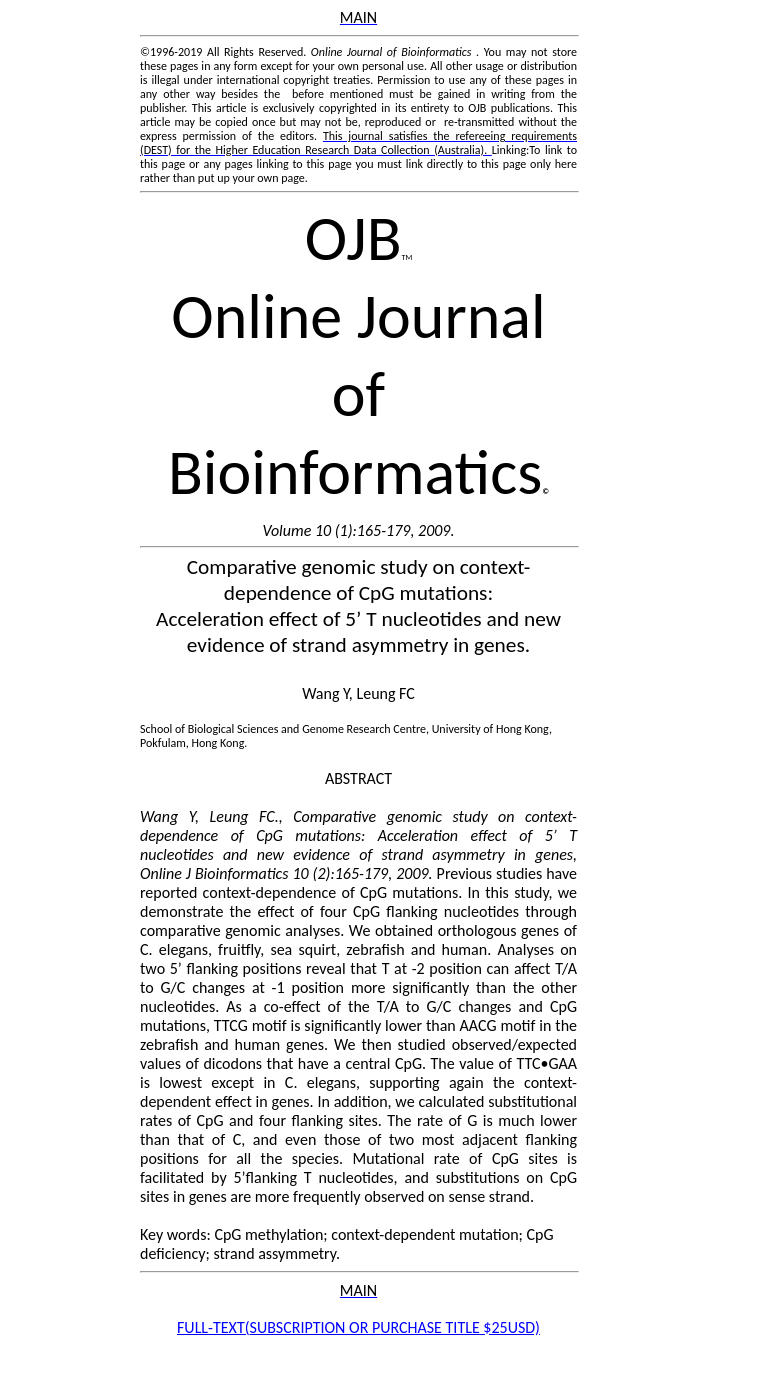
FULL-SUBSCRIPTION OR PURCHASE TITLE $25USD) (358, 1327)
